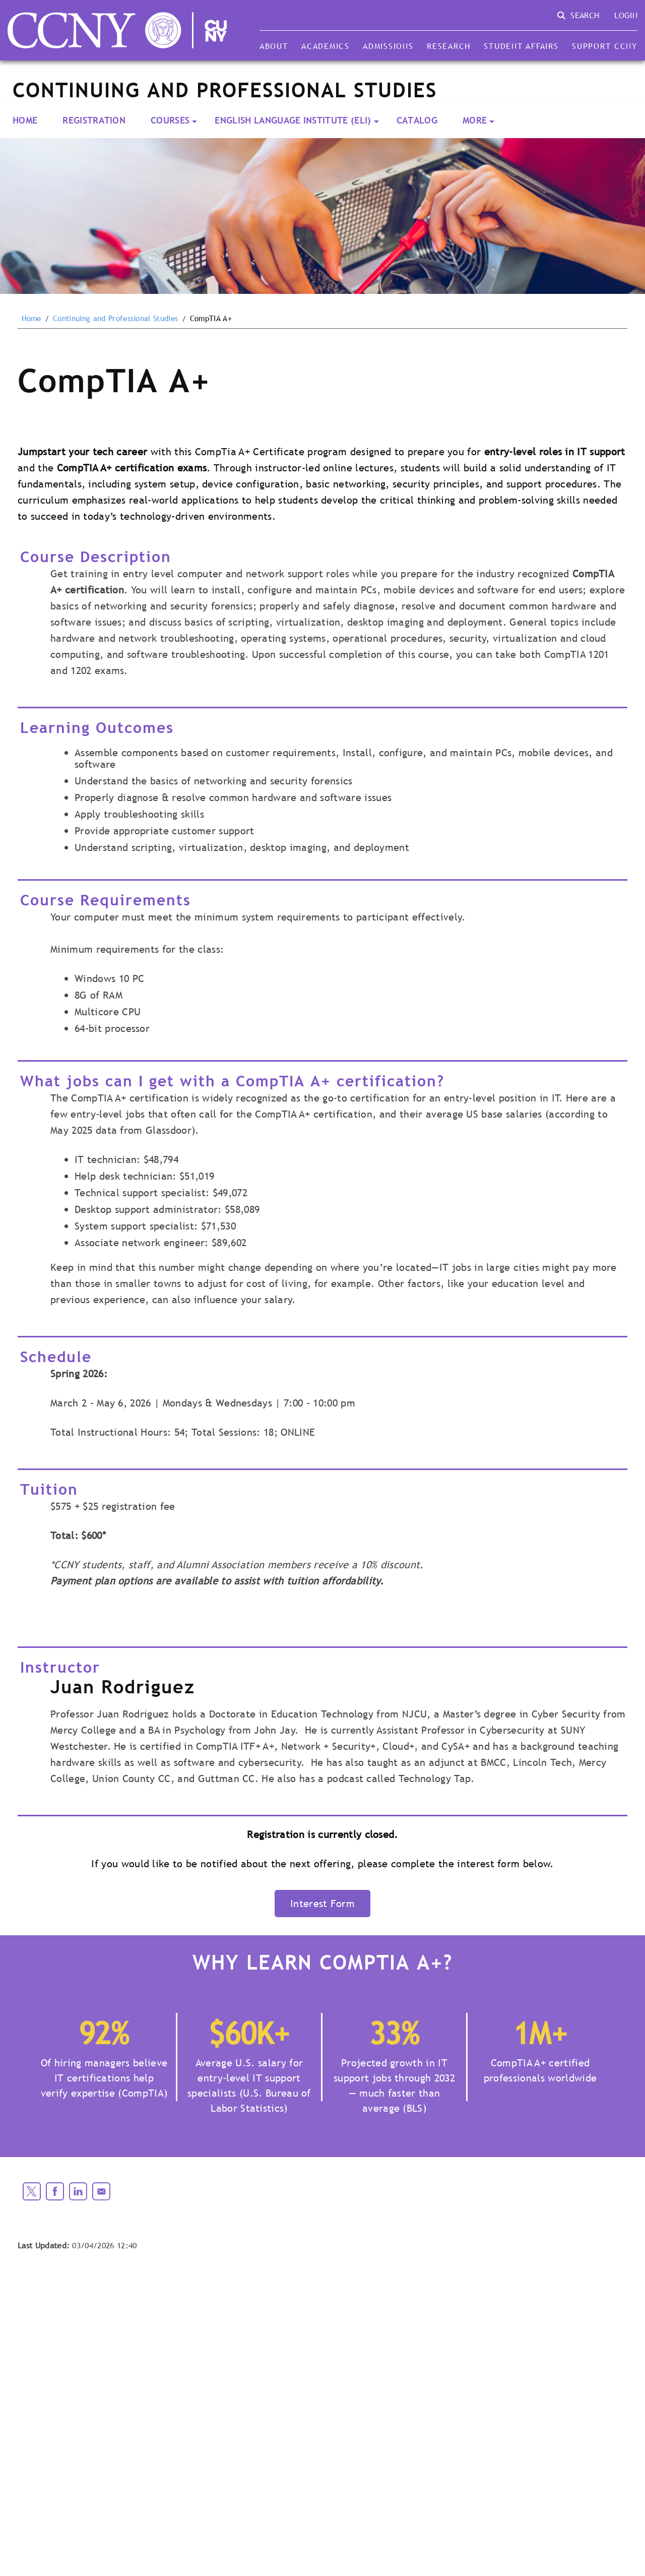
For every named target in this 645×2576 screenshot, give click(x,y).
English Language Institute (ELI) (293, 120)
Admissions (388, 46)
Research (449, 46)
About (274, 46)
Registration (93, 120)
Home (25, 120)
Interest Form (322, 1903)
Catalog (417, 120)
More (475, 120)
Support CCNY (604, 46)
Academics (325, 46)
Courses (170, 120)
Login (625, 15)
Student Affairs (521, 46)
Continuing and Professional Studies (115, 318)
